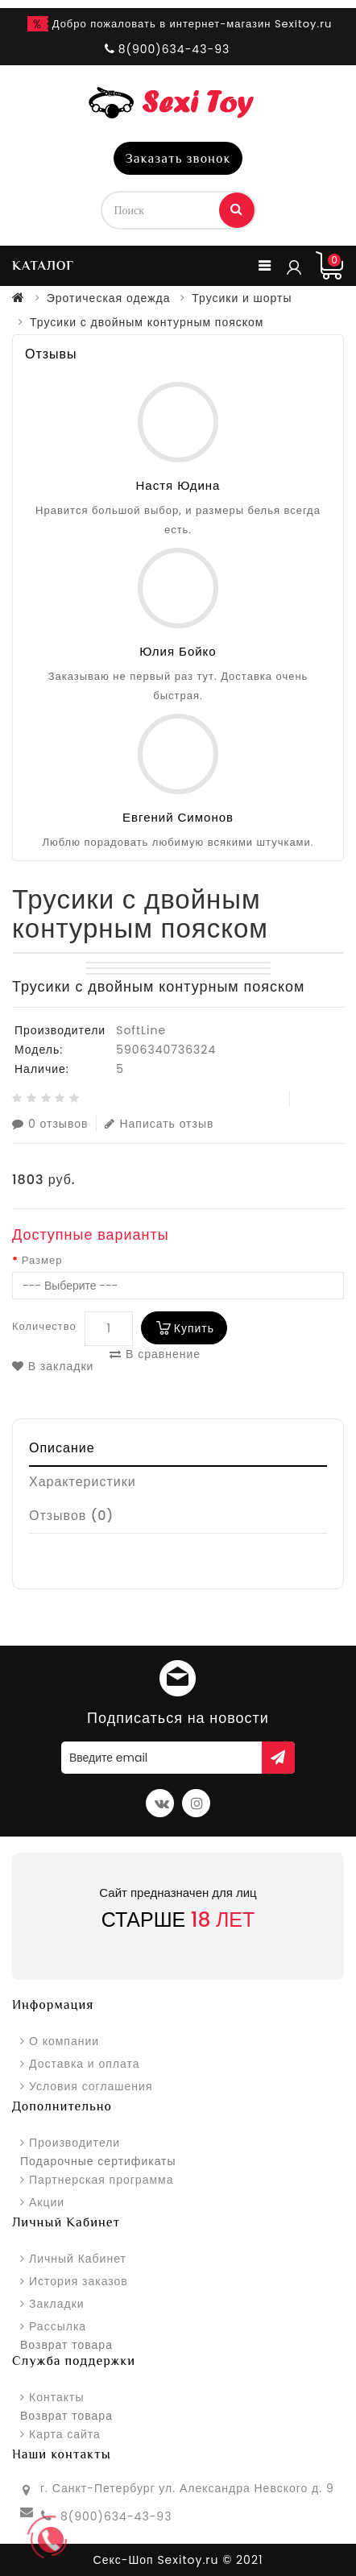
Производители (74, 2143)
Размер (42, 1260)
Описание (62, 1448)
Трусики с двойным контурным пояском (147, 322)
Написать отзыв (159, 1123)
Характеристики (82, 1481)
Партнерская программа (101, 2180)
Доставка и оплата (84, 2064)
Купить (194, 1328)
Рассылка (57, 2326)
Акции (46, 2202)
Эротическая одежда (109, 298)
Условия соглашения (91, 2086)
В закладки (52, 1366)
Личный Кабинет (77, 2259)
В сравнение (155, 1354)
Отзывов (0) (71, 1515)
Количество (44, 1326)
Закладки (57, 2304)
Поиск (237, 209)
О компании (64, 2041)
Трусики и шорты (242, 298)
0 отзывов (50, 1123)
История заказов (78, 2281)
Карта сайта (65, 2434)
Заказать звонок (178, 158)
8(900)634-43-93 (116, 2516)
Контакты (56, 2397)
